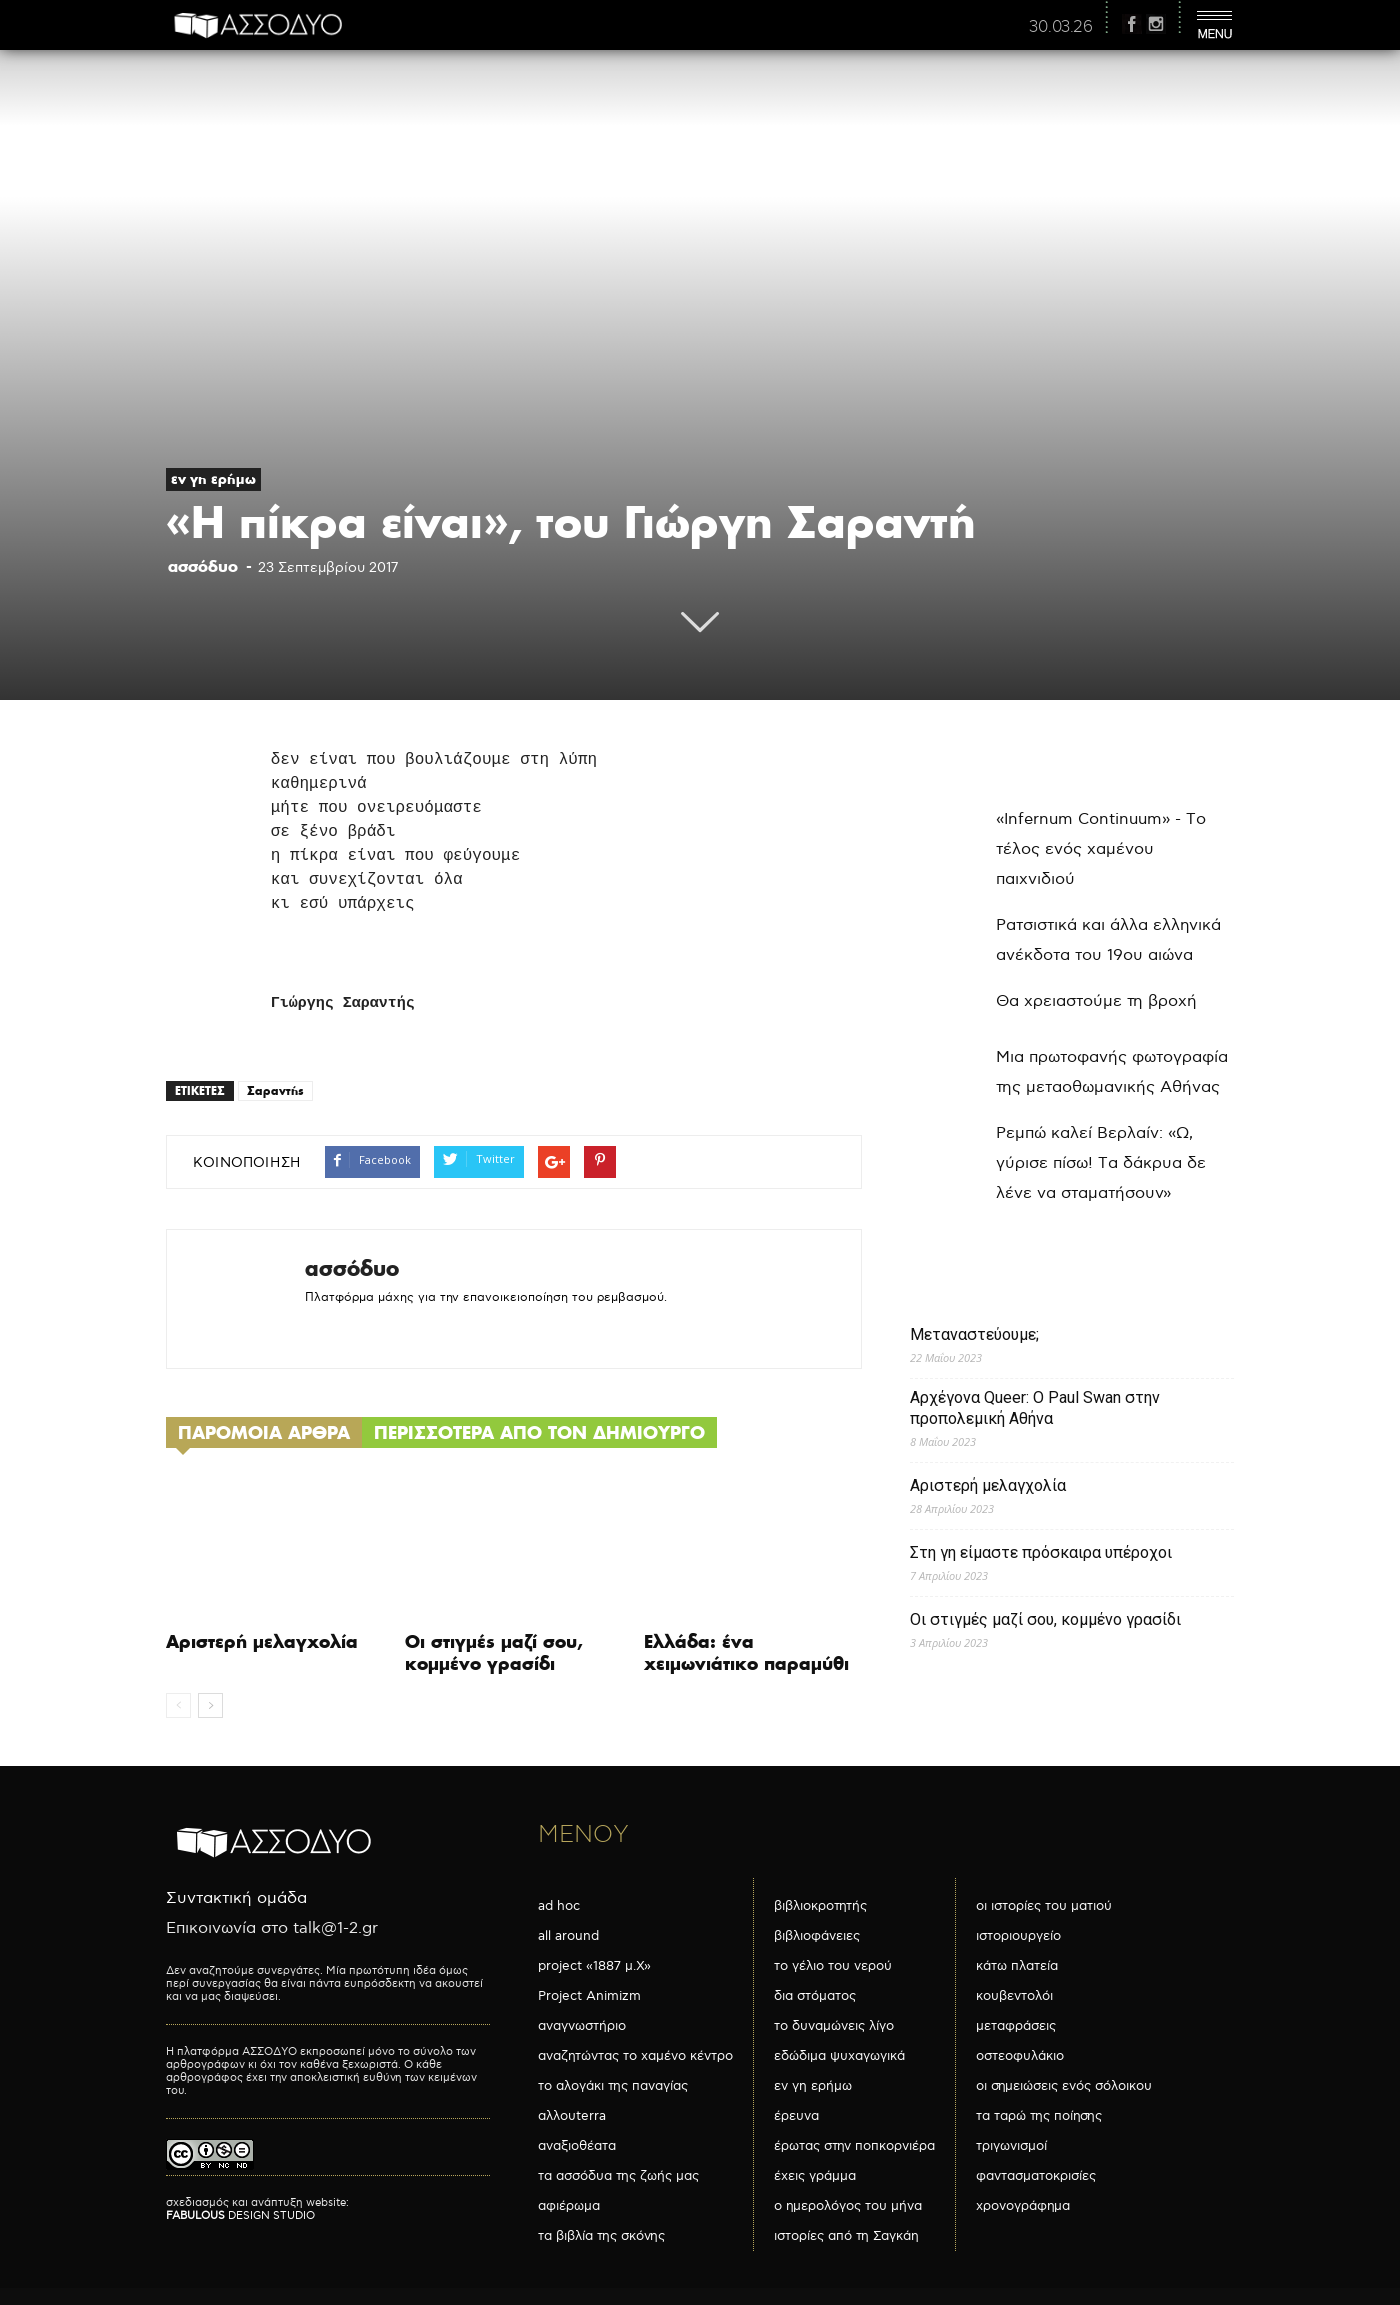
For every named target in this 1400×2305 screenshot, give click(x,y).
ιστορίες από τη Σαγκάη (846, 2236)
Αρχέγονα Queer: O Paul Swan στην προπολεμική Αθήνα (1035, 1408)
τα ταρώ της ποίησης (1039, 2116)
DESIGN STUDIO (240, 2215)
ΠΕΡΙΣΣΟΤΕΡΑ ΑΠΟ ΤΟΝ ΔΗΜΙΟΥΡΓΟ (539, 1432)
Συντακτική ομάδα (236, 1898)
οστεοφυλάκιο (1020, 2056)
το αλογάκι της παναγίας (613, 2086)
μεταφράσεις (1016, 2026)
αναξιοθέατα (577, 2146)
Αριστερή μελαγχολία (262, 1641)
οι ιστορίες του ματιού (1044, 1906)
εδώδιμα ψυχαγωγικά (839, 2056)
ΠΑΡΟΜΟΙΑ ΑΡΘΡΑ (264, 1432)
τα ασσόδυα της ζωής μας (618, 2176)
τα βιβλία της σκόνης (601, 2236)
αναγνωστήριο (582, 2026)
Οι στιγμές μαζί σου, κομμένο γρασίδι (494, 1652)
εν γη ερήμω (213, 479)
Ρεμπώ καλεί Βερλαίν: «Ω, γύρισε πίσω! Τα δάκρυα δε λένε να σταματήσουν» (1101, 1163)
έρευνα (796, 2116)
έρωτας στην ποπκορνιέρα (854, 2146)
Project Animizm (589, 1996)
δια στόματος (815, 1996)
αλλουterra (572, 2116)
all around (568, 1936)
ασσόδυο (203, 566)
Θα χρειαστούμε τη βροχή (1096, 1001)
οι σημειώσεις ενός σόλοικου (1064, 2086)
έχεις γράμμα (815, 2176)
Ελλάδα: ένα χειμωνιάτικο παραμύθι (746, 1652)
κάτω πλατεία (1017, 1966)
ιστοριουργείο (1018, 1936)
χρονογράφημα (1023, 2206)
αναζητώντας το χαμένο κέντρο (635, 2056)
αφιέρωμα (569, 2206)
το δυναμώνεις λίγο (834, 2026)
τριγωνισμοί (1011, 2146)
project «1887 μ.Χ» (594, 1966)
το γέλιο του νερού (833, 1966)
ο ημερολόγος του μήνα (848, 2206)
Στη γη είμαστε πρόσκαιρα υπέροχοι (1041, 1552)
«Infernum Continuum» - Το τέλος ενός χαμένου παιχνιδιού (1101, 849)
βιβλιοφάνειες (817, 1936)
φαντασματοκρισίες (1036, 2176)
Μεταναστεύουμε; (974, 1334)
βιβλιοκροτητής (820, 1906)
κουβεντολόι (1014, 1996)
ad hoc (559, 1906)
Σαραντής (275, 1090)
